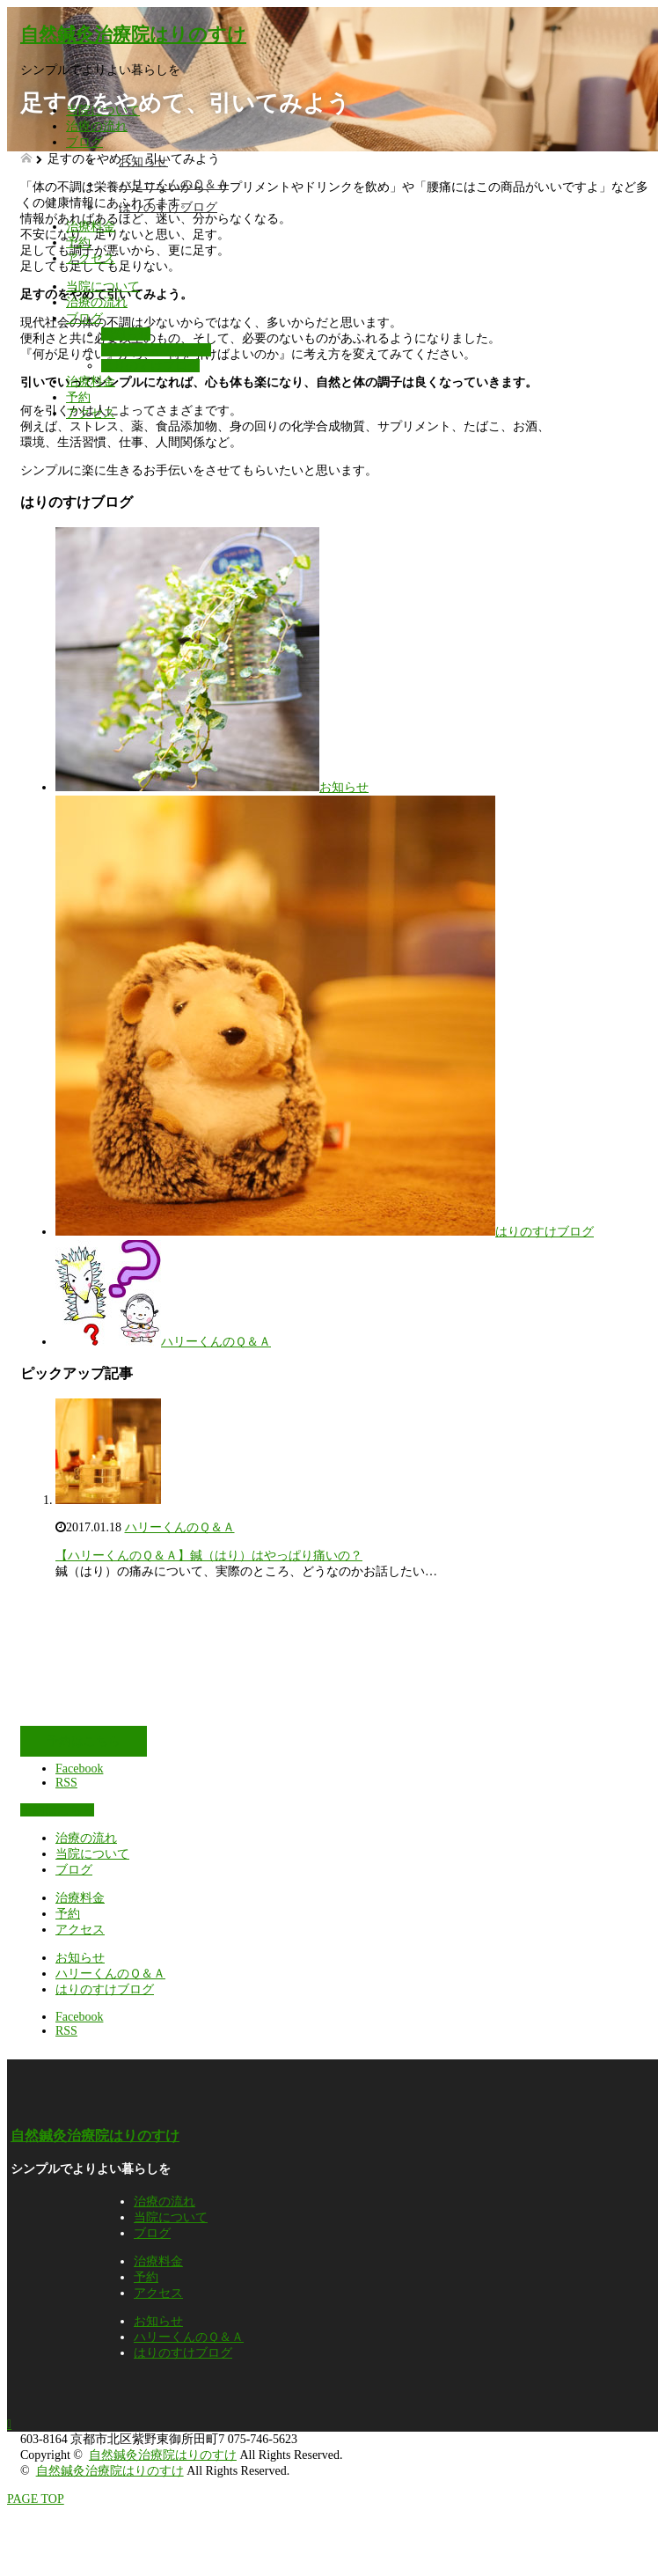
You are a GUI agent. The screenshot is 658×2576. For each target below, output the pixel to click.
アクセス (90, 258)
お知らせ (143, 161)
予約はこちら (84, 1741)
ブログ (84, 142)
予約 (78, 242)
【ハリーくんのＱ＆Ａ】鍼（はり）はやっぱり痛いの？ (208, 1555)
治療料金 (90, 226)
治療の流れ (97, 126)
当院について (103, 110)
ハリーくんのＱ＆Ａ (174, 184)
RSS (66, 1782)
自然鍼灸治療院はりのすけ (133, 34)
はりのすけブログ (168, 207)
